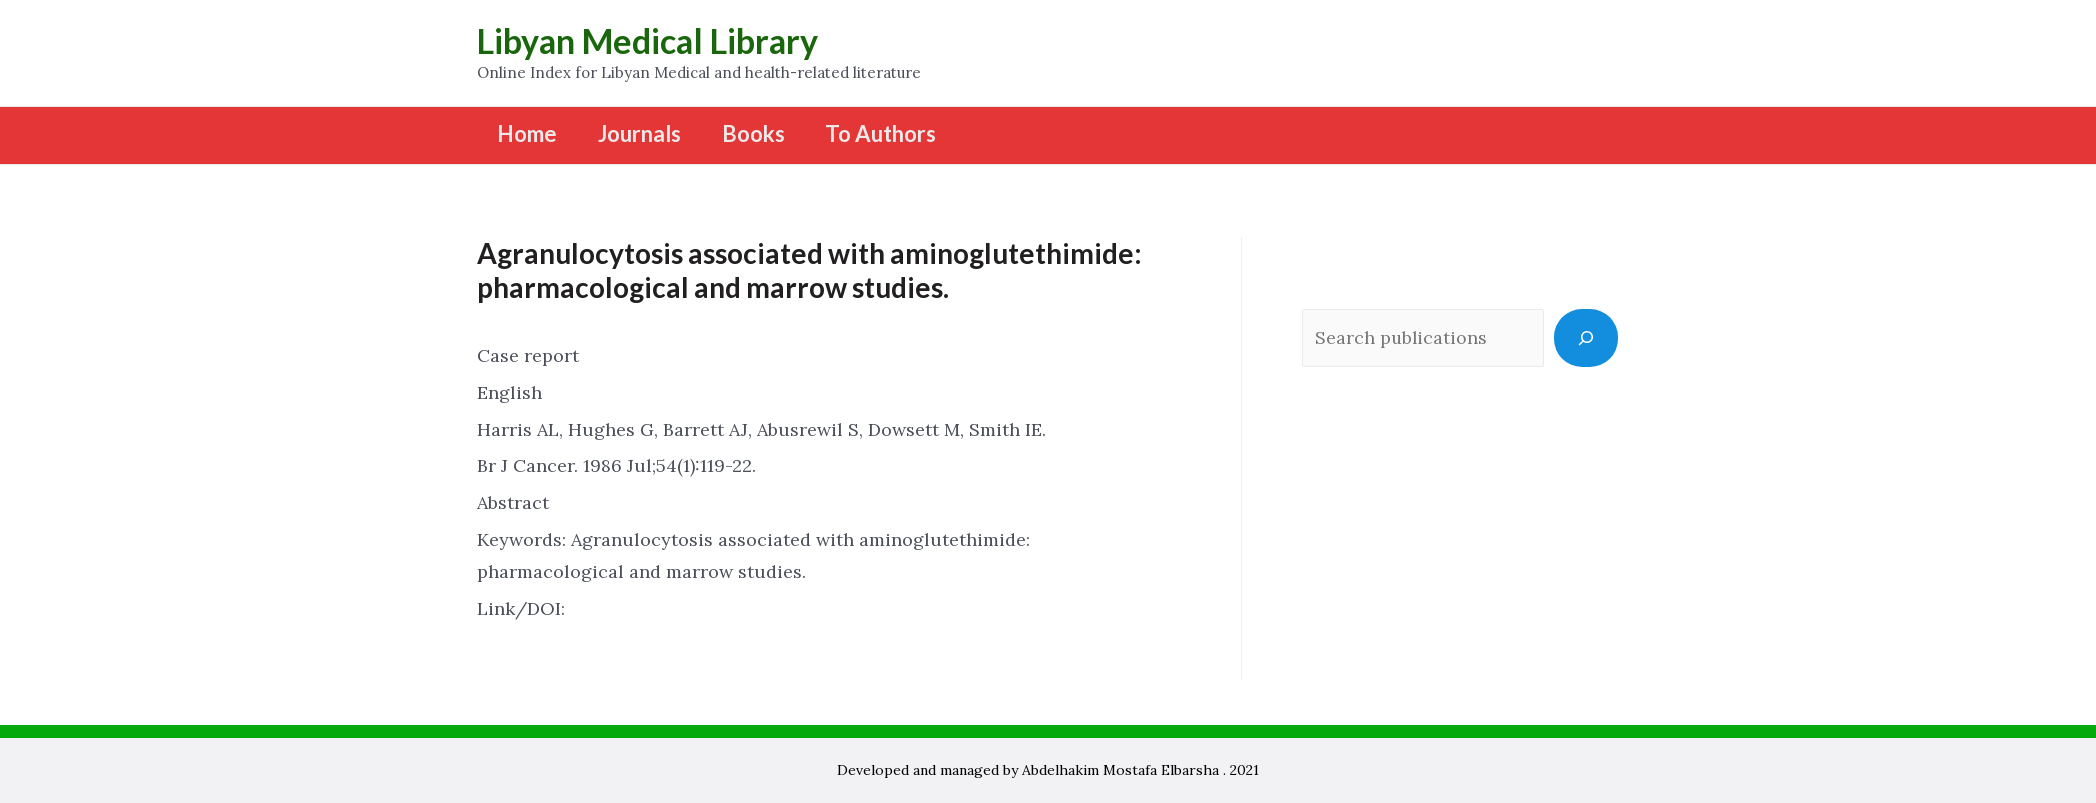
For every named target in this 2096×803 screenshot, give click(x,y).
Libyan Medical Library (647, 40)
